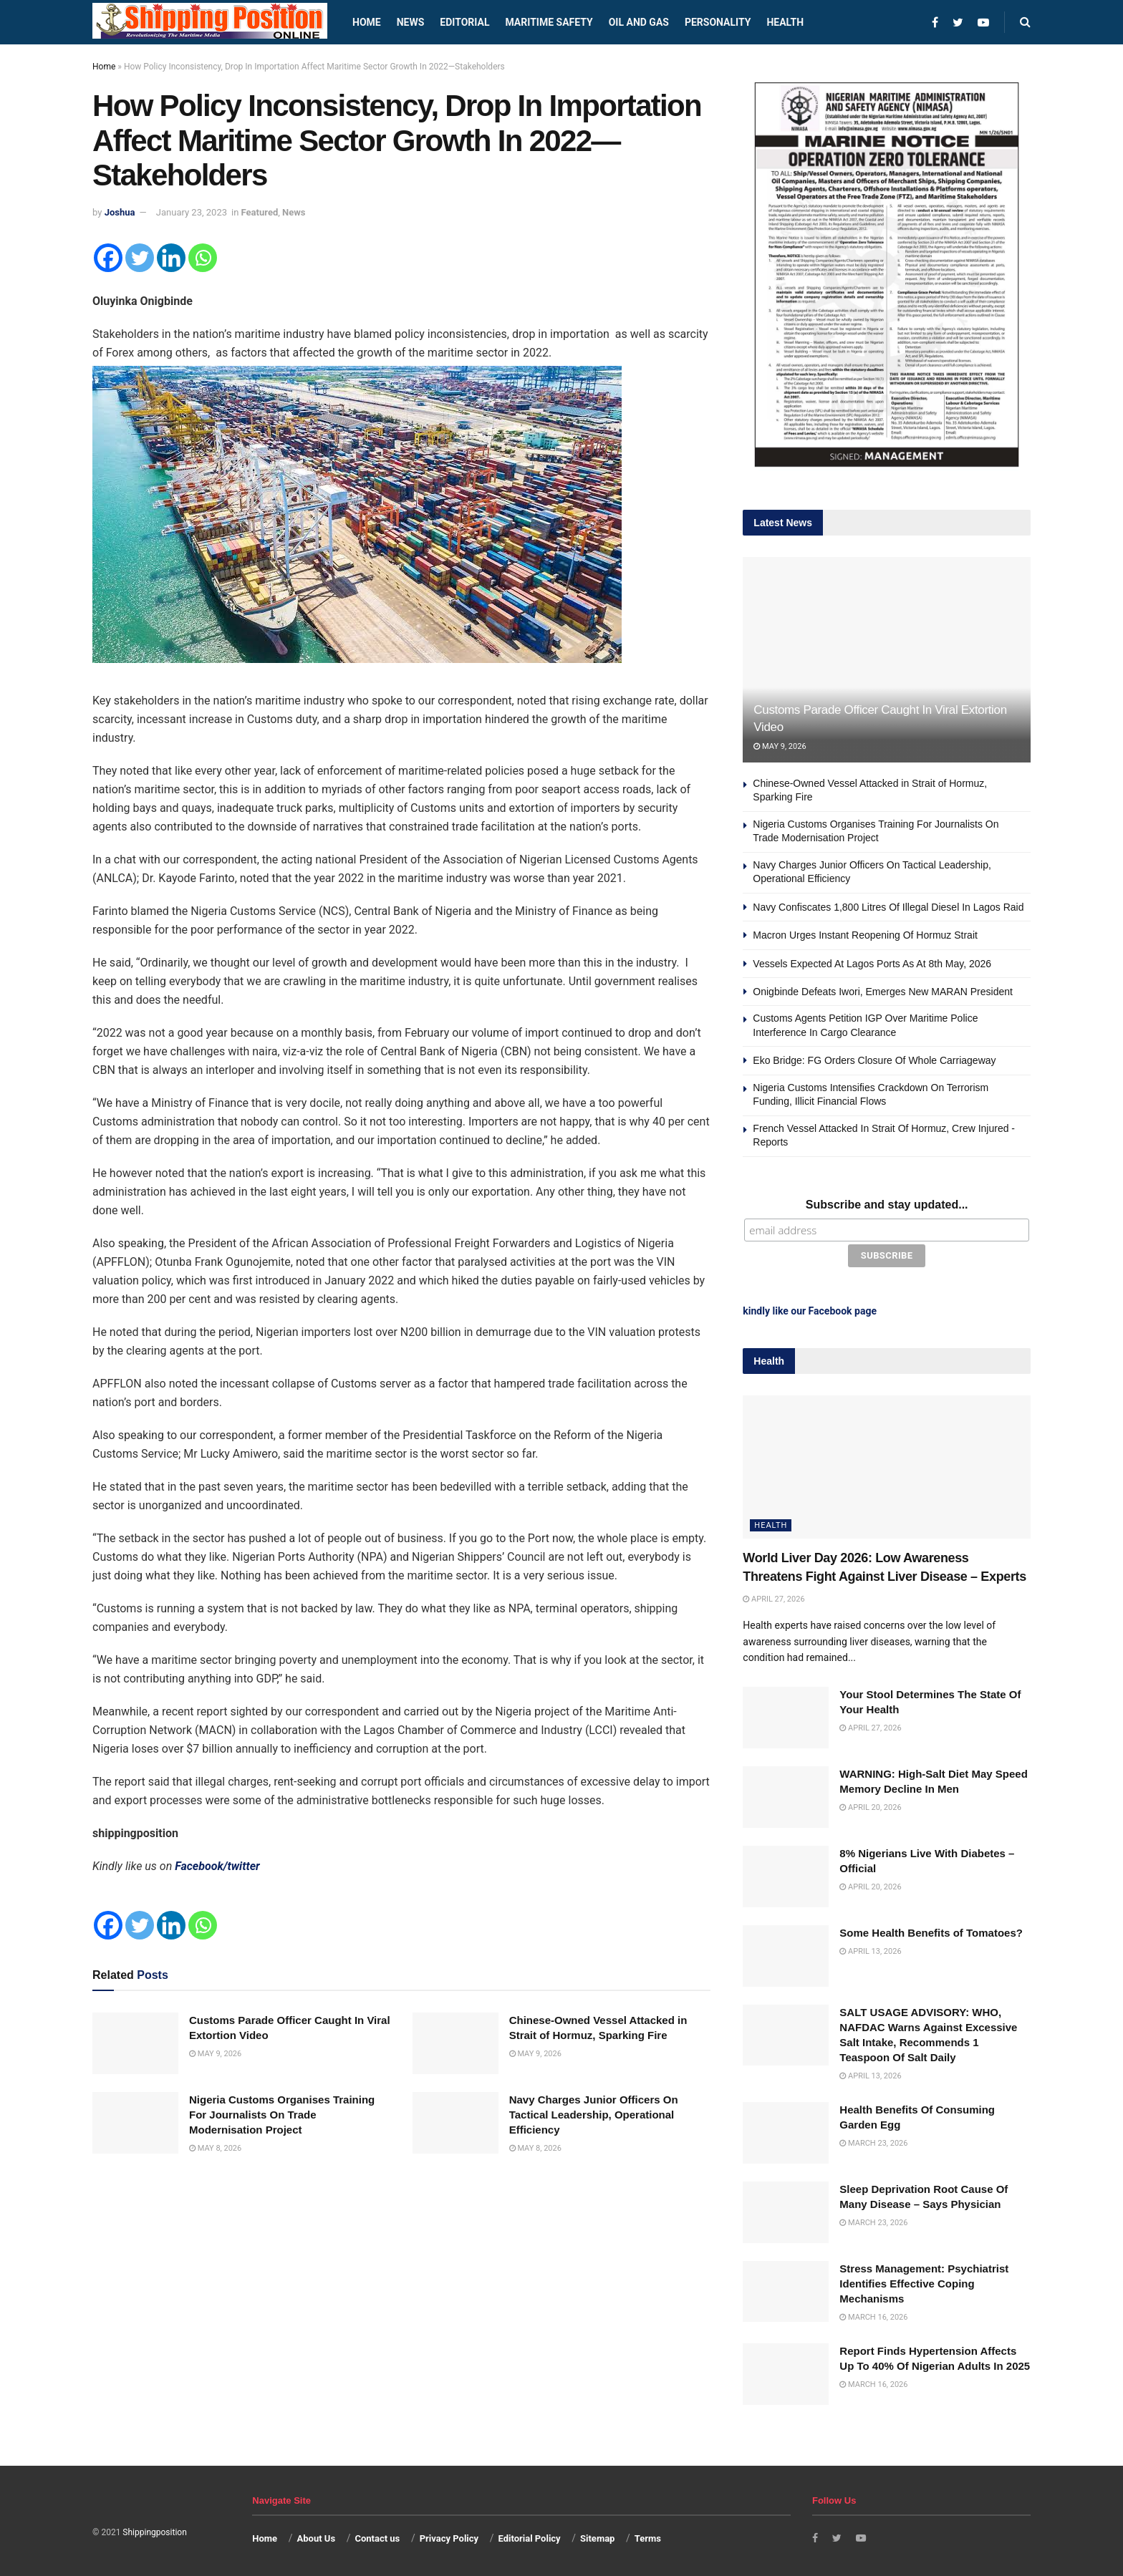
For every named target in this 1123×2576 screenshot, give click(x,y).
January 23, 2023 (191, 212)
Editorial (464, 22)
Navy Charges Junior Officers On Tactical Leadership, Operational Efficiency (593, 2114)
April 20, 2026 (870, 1804)
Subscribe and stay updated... (887, 1205)
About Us (316, 2534)
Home (366, 22)
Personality (718, 22)
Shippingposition (154, 2529)
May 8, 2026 (215, 2148)
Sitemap (597, 2534)
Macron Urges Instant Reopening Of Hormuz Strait (865, 935)
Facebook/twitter (217, 1866)
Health (785, 22)
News (411, 22)
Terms (648, 2534)
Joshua (120, 212)
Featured (260, 212)
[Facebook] (108, 257)
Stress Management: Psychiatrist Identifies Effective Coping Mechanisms (923, 2280)
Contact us (377, 2534)
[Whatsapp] (202, 257)
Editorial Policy (529, 2534)
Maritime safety (548, 22)
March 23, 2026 (873, 2139)
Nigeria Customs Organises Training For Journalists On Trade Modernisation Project (282, 2114)
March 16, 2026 (873, 2313)
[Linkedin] (171, 257)
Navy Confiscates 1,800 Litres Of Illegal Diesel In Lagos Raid (888, 907)
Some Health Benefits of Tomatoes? (931, 1929)
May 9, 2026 (215, 2053)
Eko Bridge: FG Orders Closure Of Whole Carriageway (874, 1060)
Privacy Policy (449, 2534)
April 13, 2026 (870, 1947)
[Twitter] (139, 257)
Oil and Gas (639, 22)
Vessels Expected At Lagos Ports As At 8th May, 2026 (872, 963)
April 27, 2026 (773, 1595)
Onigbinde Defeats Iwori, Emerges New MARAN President (883, 991)
